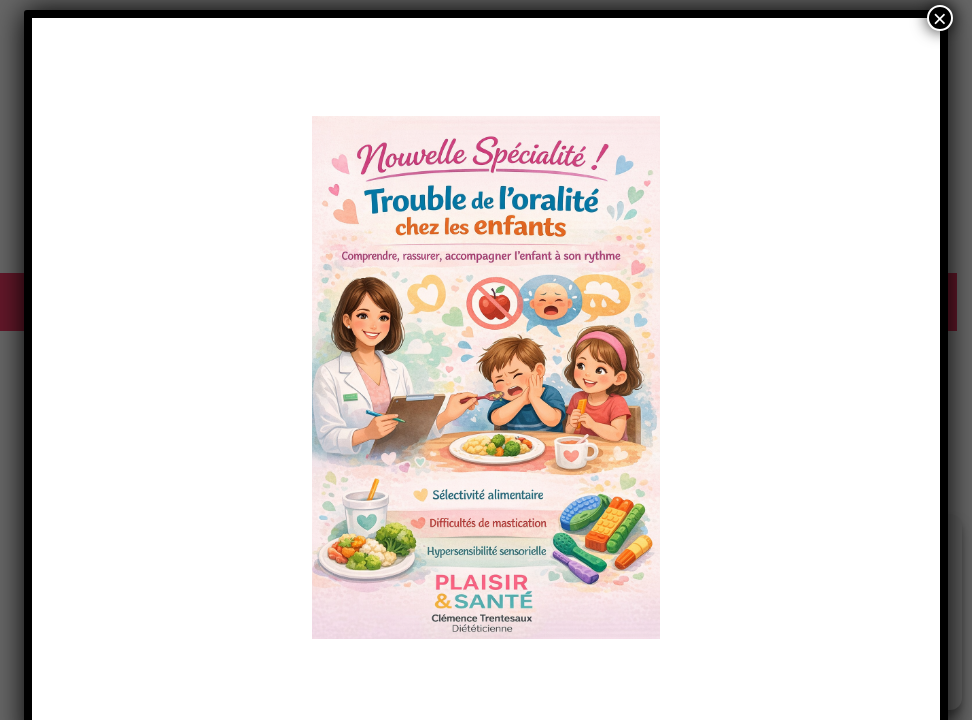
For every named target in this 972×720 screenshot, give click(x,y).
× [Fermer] (940, 18)
